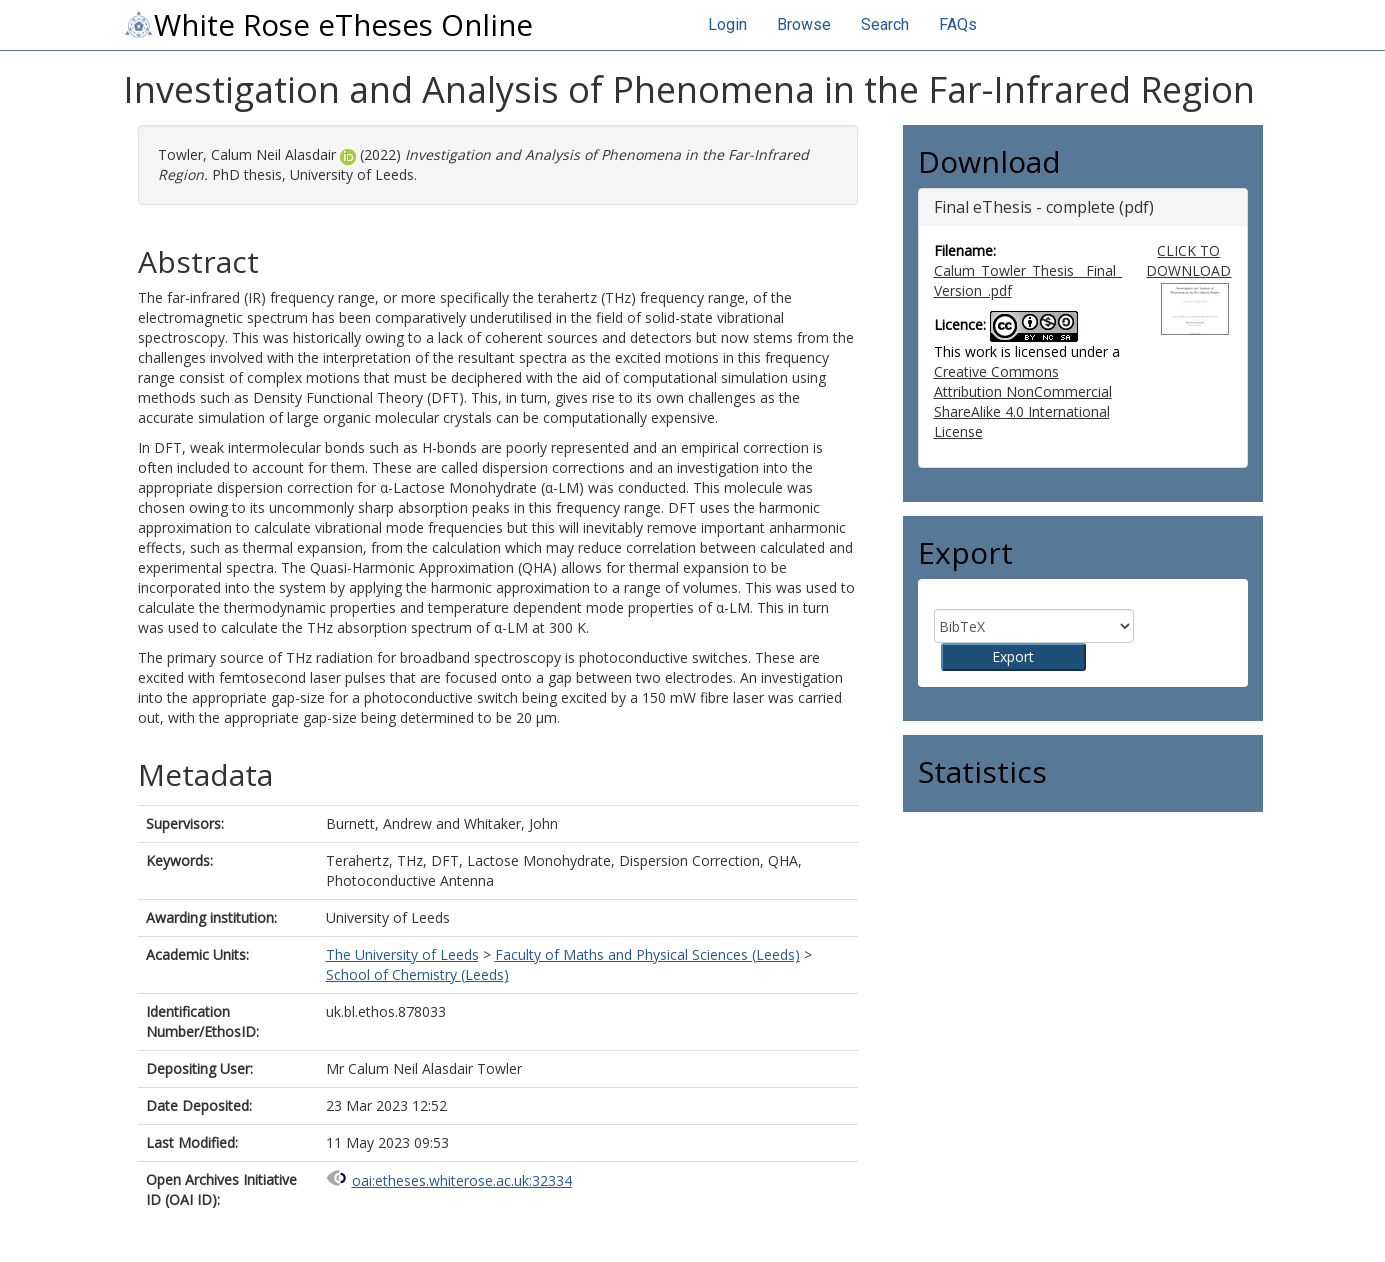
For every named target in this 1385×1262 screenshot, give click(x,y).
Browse (804, 24)
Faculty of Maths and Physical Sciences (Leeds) (647, 954)
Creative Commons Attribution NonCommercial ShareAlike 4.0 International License (1023, 401)
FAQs (958, 24)
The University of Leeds (402, 954)
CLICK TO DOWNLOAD (1188, 260)
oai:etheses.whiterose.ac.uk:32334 (462, 1180)
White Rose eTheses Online (328, 25)
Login (727, 24)
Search (885, 24)
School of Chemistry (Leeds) (417, 974)
